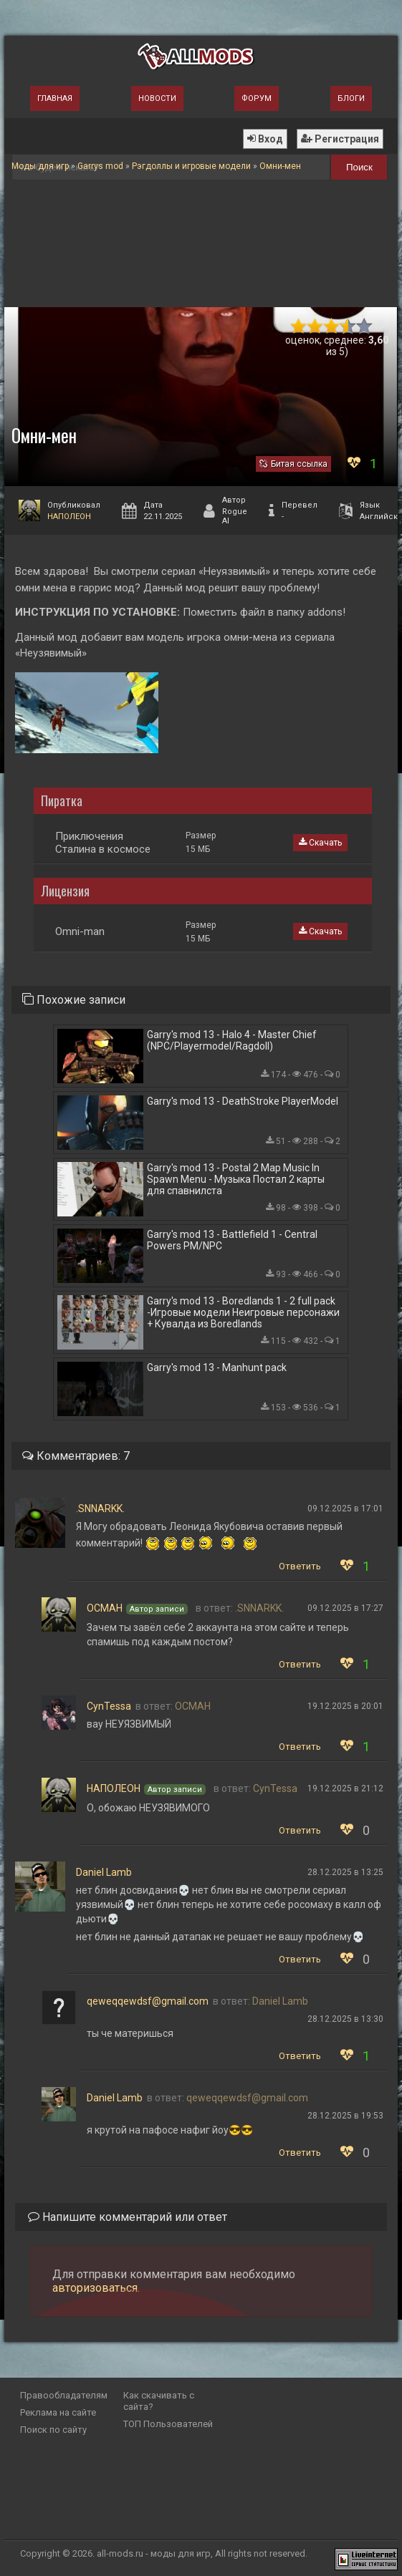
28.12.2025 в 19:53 (345, 2116)
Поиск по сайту (53, 2429)
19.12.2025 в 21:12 (345, 1788)
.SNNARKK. (100, 1508)
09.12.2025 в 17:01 (345, 1509)
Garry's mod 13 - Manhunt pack (217, 1367)
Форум (256, 98)
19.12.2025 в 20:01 (345, 1706)
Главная (54, 98)
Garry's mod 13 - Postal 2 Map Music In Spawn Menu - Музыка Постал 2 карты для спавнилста (236, 1179)
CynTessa (109, 1706)
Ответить (300, 1566)
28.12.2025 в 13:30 (345, 2019)
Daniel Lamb (104, 1872)
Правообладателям (63, 2395)
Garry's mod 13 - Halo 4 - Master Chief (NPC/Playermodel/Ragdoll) (232, 1040)
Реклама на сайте (58, 2412)
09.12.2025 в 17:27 (345, 1608)
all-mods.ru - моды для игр (154, 2553)
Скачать (320, 843)
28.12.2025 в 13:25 (345, 1872)
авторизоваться (95, 2288)
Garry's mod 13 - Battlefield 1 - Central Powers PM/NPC (232, 1240)
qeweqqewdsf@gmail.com (148, 2001)
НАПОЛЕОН (69, 516)
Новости (157, 98)
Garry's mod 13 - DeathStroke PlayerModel (242, 1101)
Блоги (351, 98)
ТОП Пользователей (168, 2423)
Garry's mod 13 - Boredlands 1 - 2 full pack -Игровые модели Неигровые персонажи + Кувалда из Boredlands (243, 1312)
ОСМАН (105, 1608)
